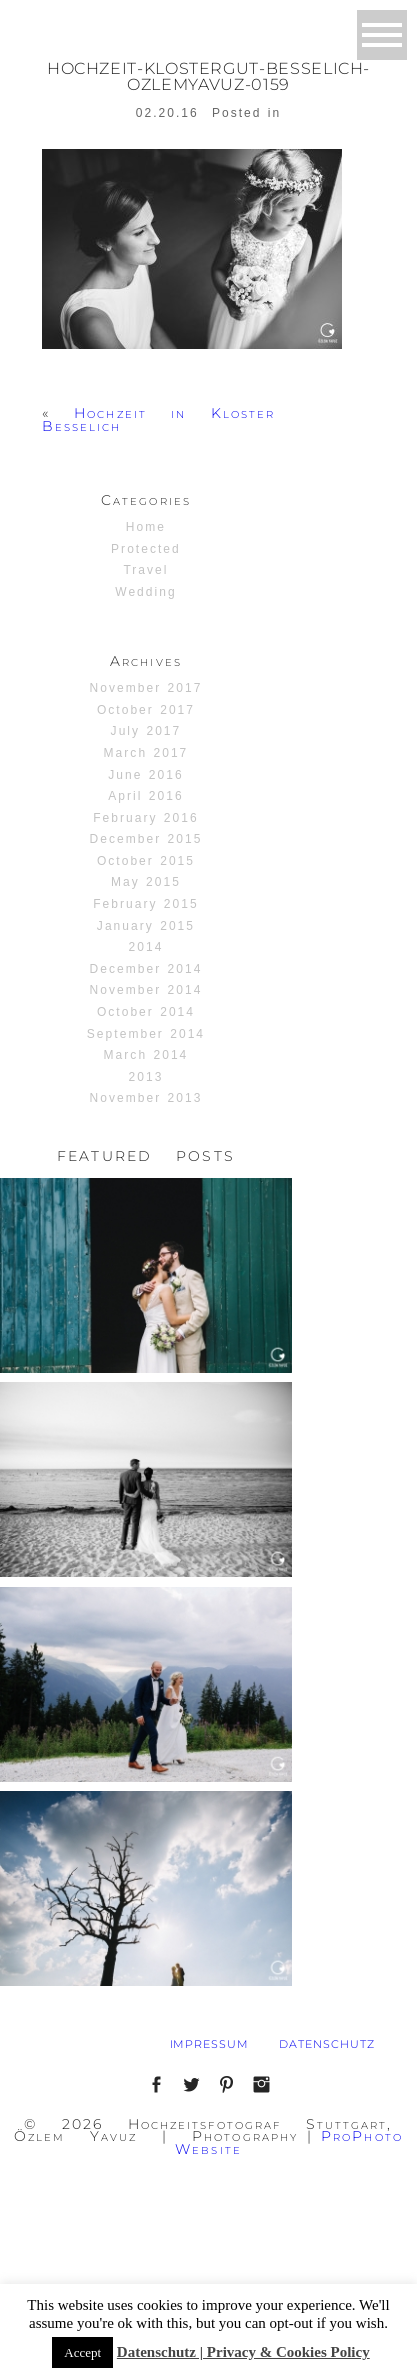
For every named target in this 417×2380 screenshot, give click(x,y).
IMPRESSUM (210, 2044)
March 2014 (146, 1055)
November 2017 (146, 688)
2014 (146, 947)
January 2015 (146, 926)
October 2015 (146, 861)
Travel (145, 570)
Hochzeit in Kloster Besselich (159, 419)
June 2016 (145, 775)
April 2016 (145, 796)
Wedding (145, 592)
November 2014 (146, 990)
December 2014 (146, 969)
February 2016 (146, 818)
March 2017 (146, 753)
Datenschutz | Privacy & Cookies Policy (243, 2352)
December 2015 (146, 839)
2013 (146, 1077)
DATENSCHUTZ (327, 2044)
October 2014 (146, 1012)
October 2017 (146, 710)
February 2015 (146, 904)
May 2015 (146, 882)
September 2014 (146, 1034)
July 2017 (146, 731)
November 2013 (146, 1098)
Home (146, 527)
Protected (146, 549)
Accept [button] (82, 2352)
